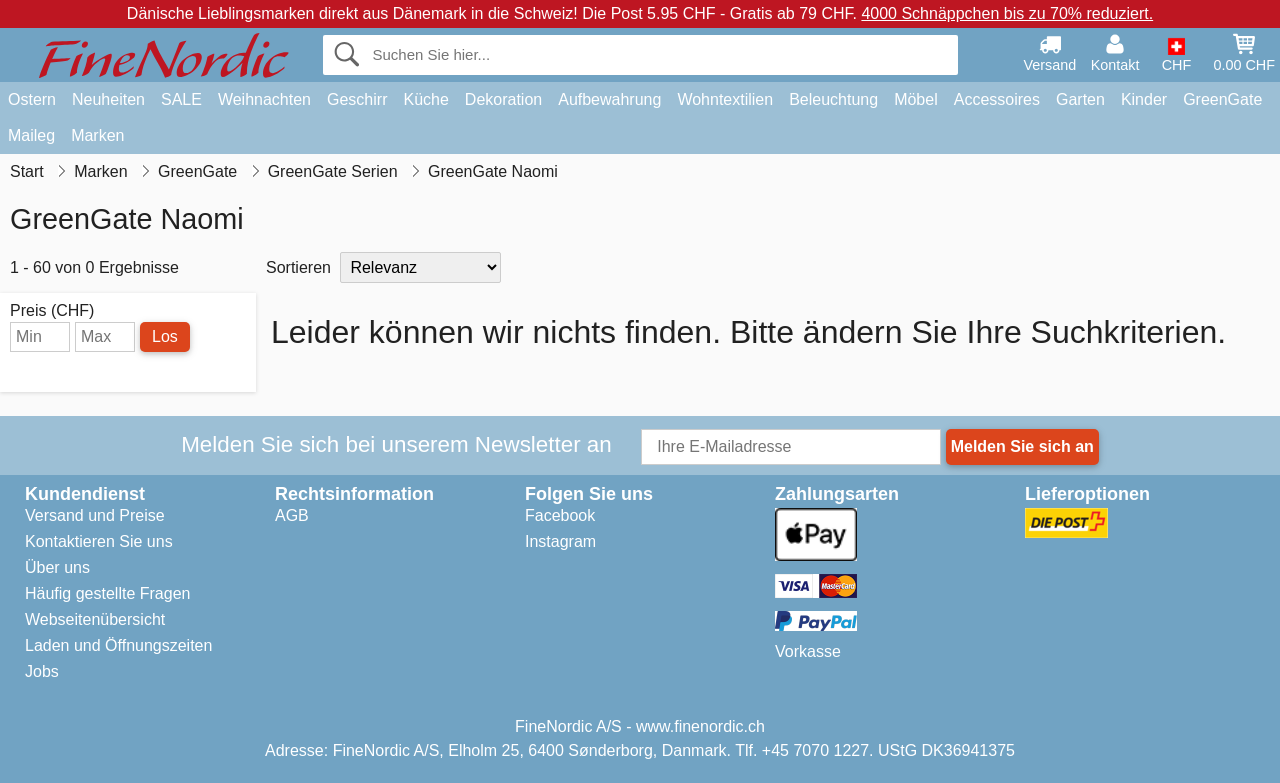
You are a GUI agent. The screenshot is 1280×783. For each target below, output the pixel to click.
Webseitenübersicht (95, 619)
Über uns (57, 567)
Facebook (560, 515)
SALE (181, 99)
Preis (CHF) (52, 311)
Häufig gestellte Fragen (107, 593)
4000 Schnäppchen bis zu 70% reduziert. (1007, 13)
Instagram (560, 541)
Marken (97, 135)
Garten (1080, 99)
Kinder (1144, 99)
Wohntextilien (725, 99)
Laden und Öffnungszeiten (118, 645)
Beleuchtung (833, 99)
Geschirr (357, 99)
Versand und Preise (95, 515)
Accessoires (997, 99)
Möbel (916, 99)
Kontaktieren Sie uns (99, 541)
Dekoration (503, 99)
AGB (292, 515)
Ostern (32, 99)
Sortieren (298, 267)
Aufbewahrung (609, 99)
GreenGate (1222, 99)
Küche (425, 99)
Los (165, 336)
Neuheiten (108, 99)
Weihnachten (264, 99)
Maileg (31, 135)
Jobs (42, 671)
